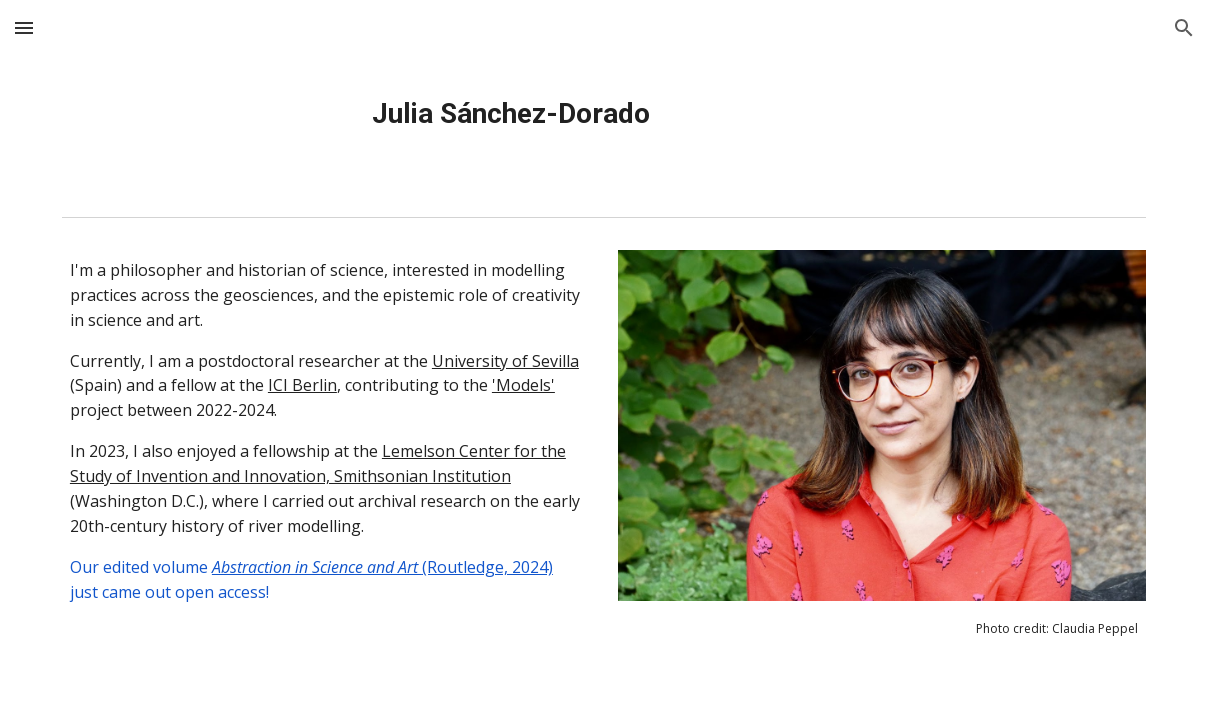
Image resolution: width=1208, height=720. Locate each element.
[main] (511, 114)
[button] (24, 27)
